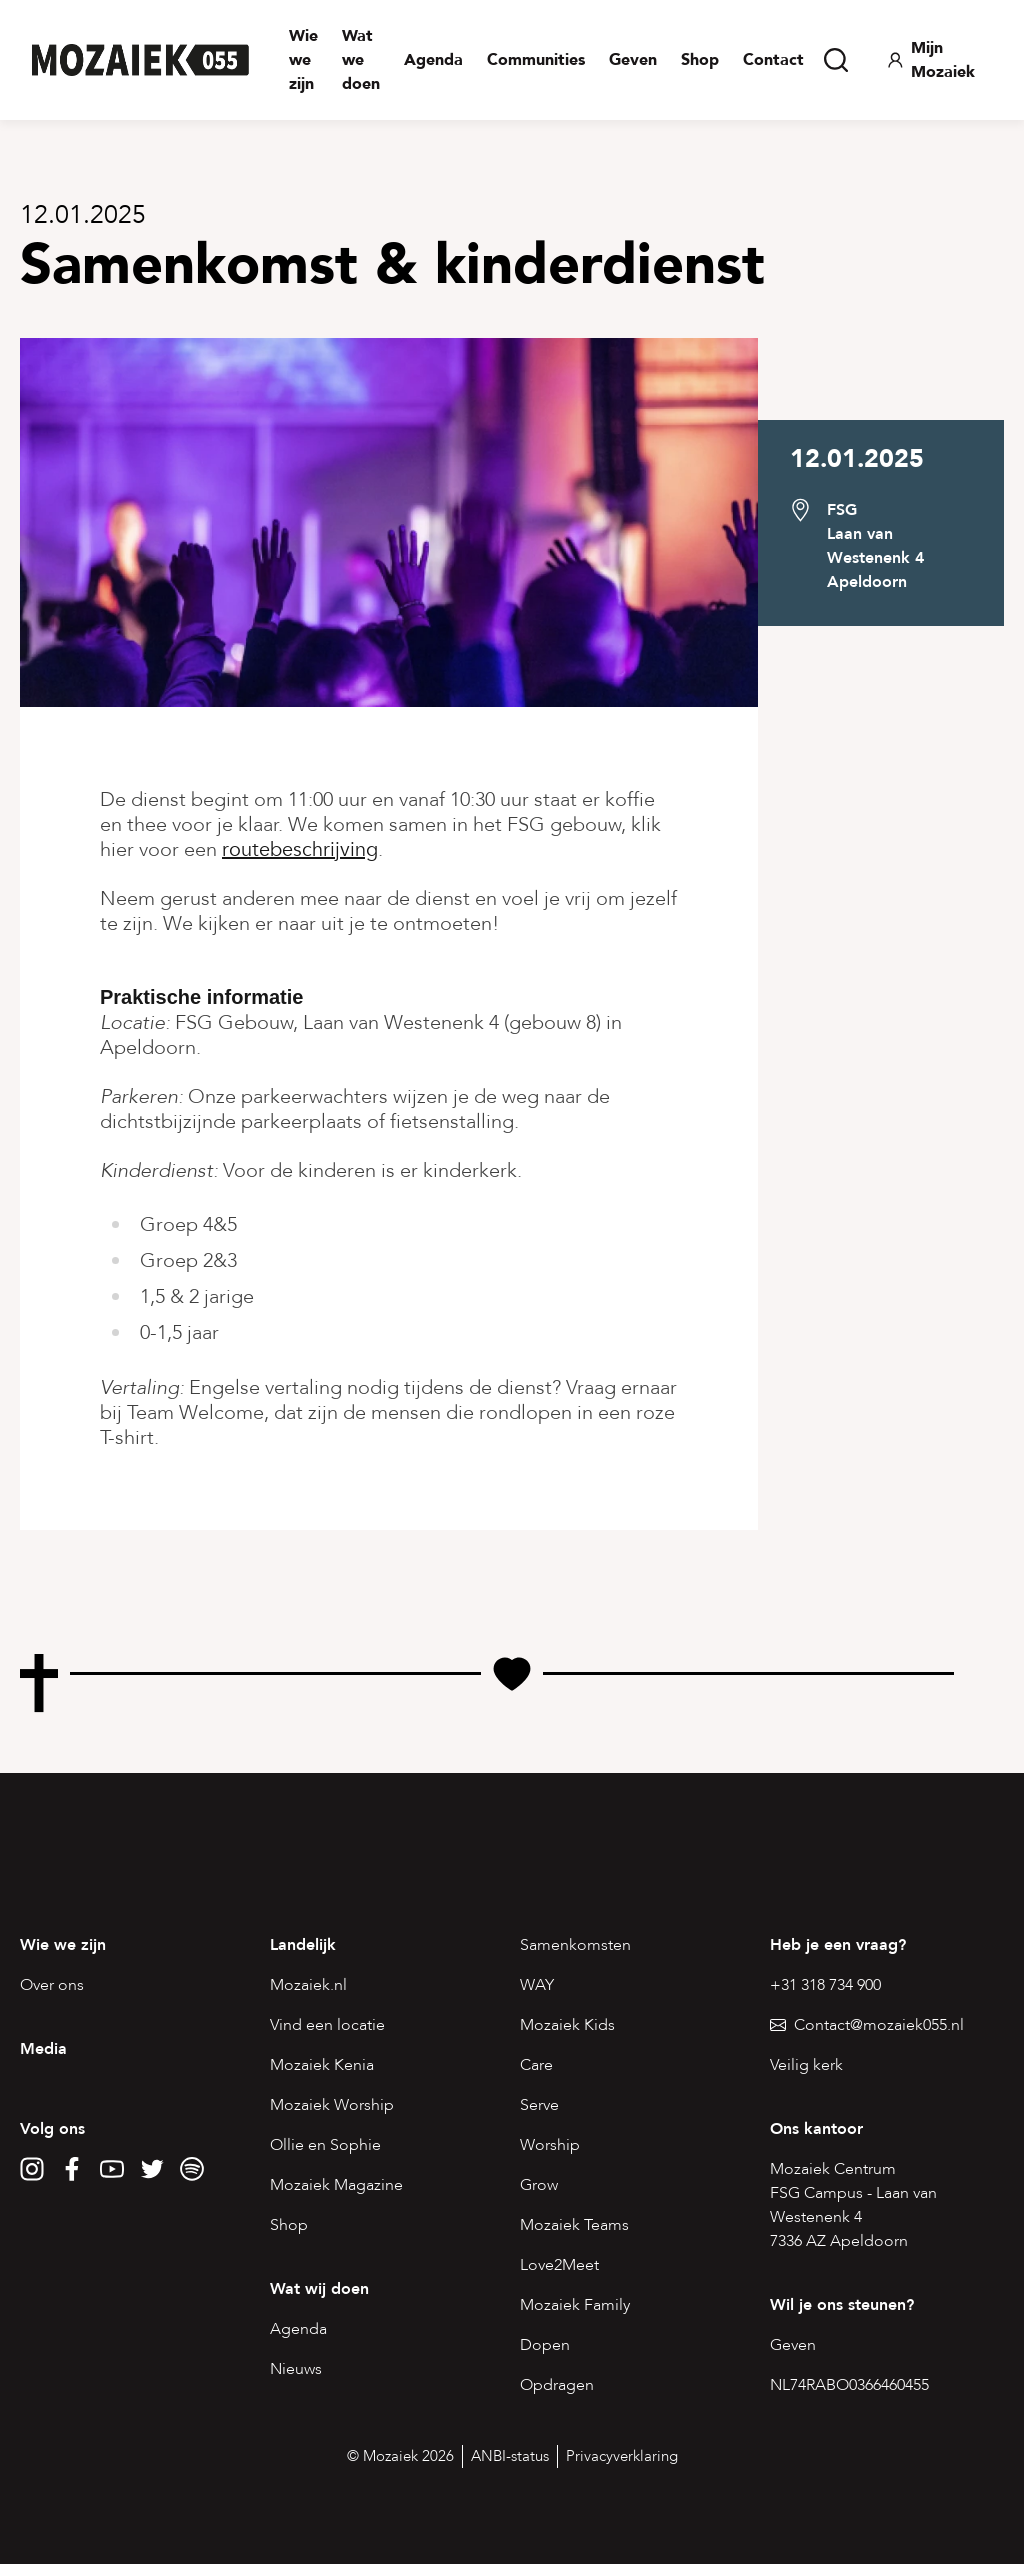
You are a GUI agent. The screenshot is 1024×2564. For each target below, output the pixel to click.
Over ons (52, 1985)
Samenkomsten (575, 1945)
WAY (537, 1985)
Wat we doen (361, 60)
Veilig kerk (806, 2065)
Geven (633, 60)
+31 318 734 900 (825, 1985)
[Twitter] (152, 2169)
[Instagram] (32, 2169)
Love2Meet (559, 2265)
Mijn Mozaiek (931, 60)
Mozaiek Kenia (322, 2065)
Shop (700, 60)
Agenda (433, 60)
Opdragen (557, 2385)
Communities (536, 60)
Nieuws (296, 2369)
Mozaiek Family (575, 2305)
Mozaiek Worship (332, 2105)
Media (43, 2049)
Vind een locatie (327, 2025)
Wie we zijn (303, 60)
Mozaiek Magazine (336, 2185)
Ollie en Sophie (325, 2145)
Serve (539, 2105)
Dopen (545, 2345)
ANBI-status (510, 2456)
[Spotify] (192, 2169)
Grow (539, 2185)
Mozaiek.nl (308, 1985)
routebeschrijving (300, 849)
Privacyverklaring (622, 2456)
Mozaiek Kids (567, 2025)
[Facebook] (72, 2169)
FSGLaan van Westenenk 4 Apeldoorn (875, 546)
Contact (773, 60)
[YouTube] (112, 2169)
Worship (550, 2145)
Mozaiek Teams (574, 2225)
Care (536, 2065)
